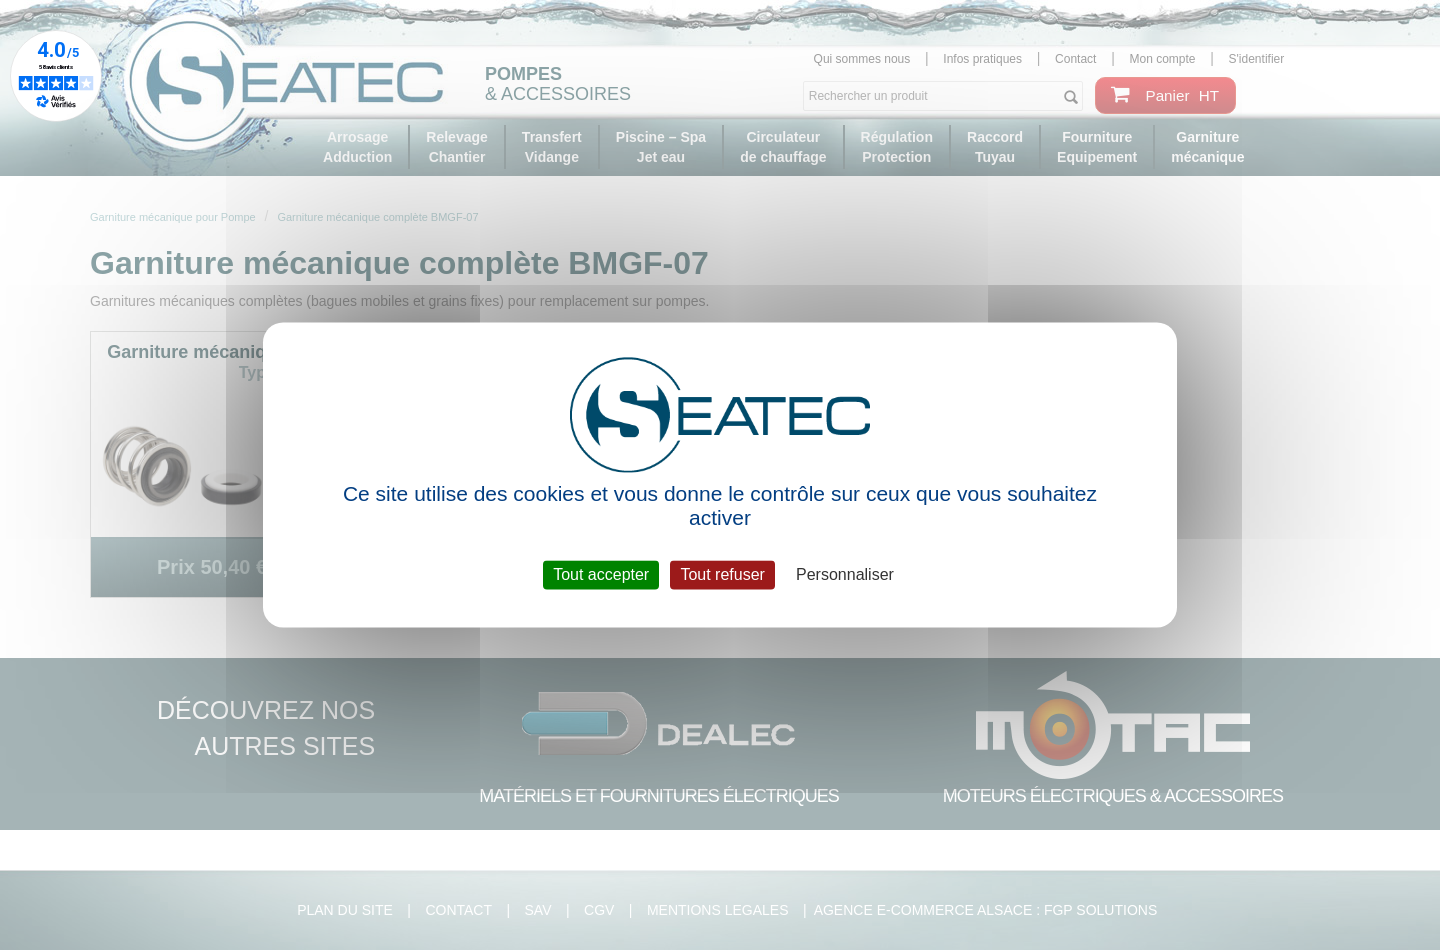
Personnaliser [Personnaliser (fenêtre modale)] (845, 574)
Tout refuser (722, 574)
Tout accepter (601, 574)
